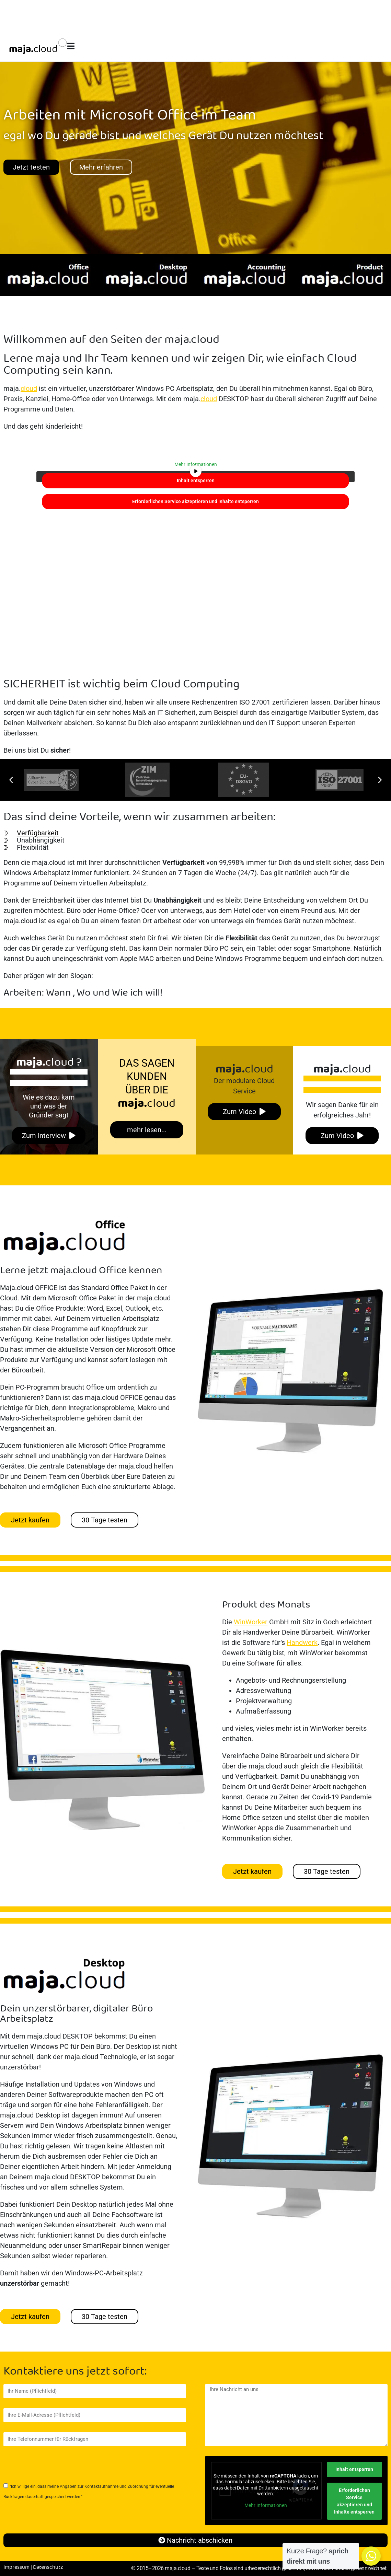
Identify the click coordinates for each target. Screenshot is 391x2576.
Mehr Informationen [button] (195, 464)
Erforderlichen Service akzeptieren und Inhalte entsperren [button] (195, 501)
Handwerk (302, 1642)
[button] (11, 780)
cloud (29, 388)
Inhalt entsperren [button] (196, 480)
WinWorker (250, 1622)
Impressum (16, 2567)
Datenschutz (48, 2567)
